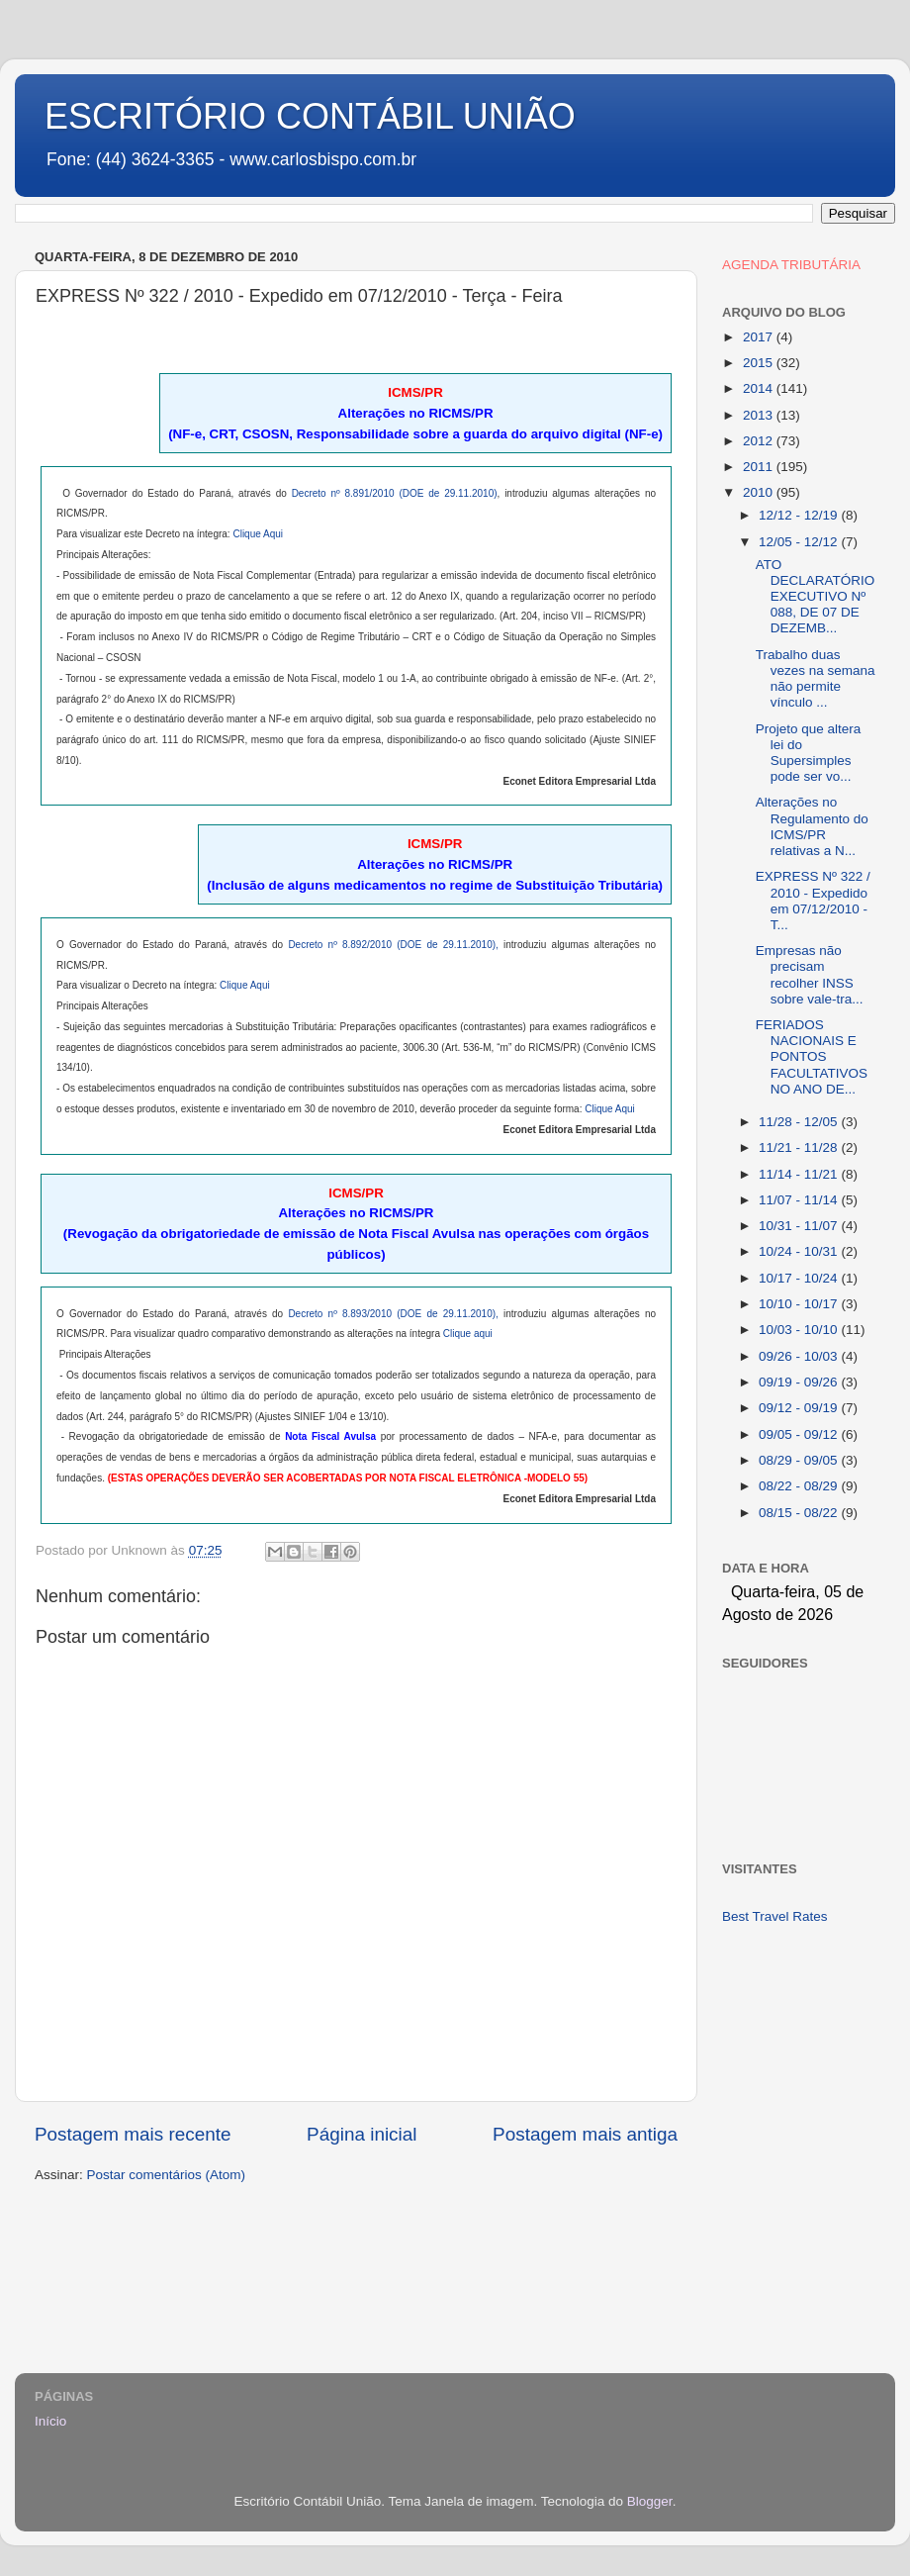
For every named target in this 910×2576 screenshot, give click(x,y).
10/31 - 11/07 (800, 1225)
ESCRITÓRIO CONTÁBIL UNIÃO (310, 116)
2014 (759, 388)
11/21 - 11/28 (800, 1147)
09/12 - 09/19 (800, 1407)
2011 (759, 466)
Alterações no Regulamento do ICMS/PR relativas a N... (812, 826)
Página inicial (361, 2134)
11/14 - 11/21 (800, 1174)
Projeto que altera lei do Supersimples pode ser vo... (809, 753)
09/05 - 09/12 (800, 1434)
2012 (759, 440)
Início (50, 2421)
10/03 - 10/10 (800, 1329)
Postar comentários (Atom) (166, 2174)
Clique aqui (468, 1333)
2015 (759, 362)
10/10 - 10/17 (800, 1303)
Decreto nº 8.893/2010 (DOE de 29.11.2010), (393, 1313)
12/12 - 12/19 (800, 515)
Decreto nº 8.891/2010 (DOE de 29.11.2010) (395, 493)
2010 (759, 492)
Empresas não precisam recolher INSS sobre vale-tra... (810, 974)
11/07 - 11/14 (800, 1200)
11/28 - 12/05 (800, 1121)
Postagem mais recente (132, 2134)
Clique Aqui (257, 533)
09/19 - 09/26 (800, 1382)
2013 (759, 415)
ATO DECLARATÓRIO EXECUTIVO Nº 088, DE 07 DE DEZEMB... (815, 596)
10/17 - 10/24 (800, 1278)
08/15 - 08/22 (800, 1512)
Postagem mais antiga (585, 2134)
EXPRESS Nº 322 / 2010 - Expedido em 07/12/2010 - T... (813, 900)
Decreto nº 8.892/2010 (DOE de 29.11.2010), (393, 944)
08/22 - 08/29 (800, 1486)
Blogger (650, 2501)
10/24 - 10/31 (800, 1251)
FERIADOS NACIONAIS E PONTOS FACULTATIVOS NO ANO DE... (811, 1057)
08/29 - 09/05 (800, 1460)
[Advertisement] (798, 2018)
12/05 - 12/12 (800, 541)
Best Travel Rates (775, 1916)
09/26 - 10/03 (800, 1356)
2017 (759, 337)
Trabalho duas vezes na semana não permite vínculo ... (815, 679)
